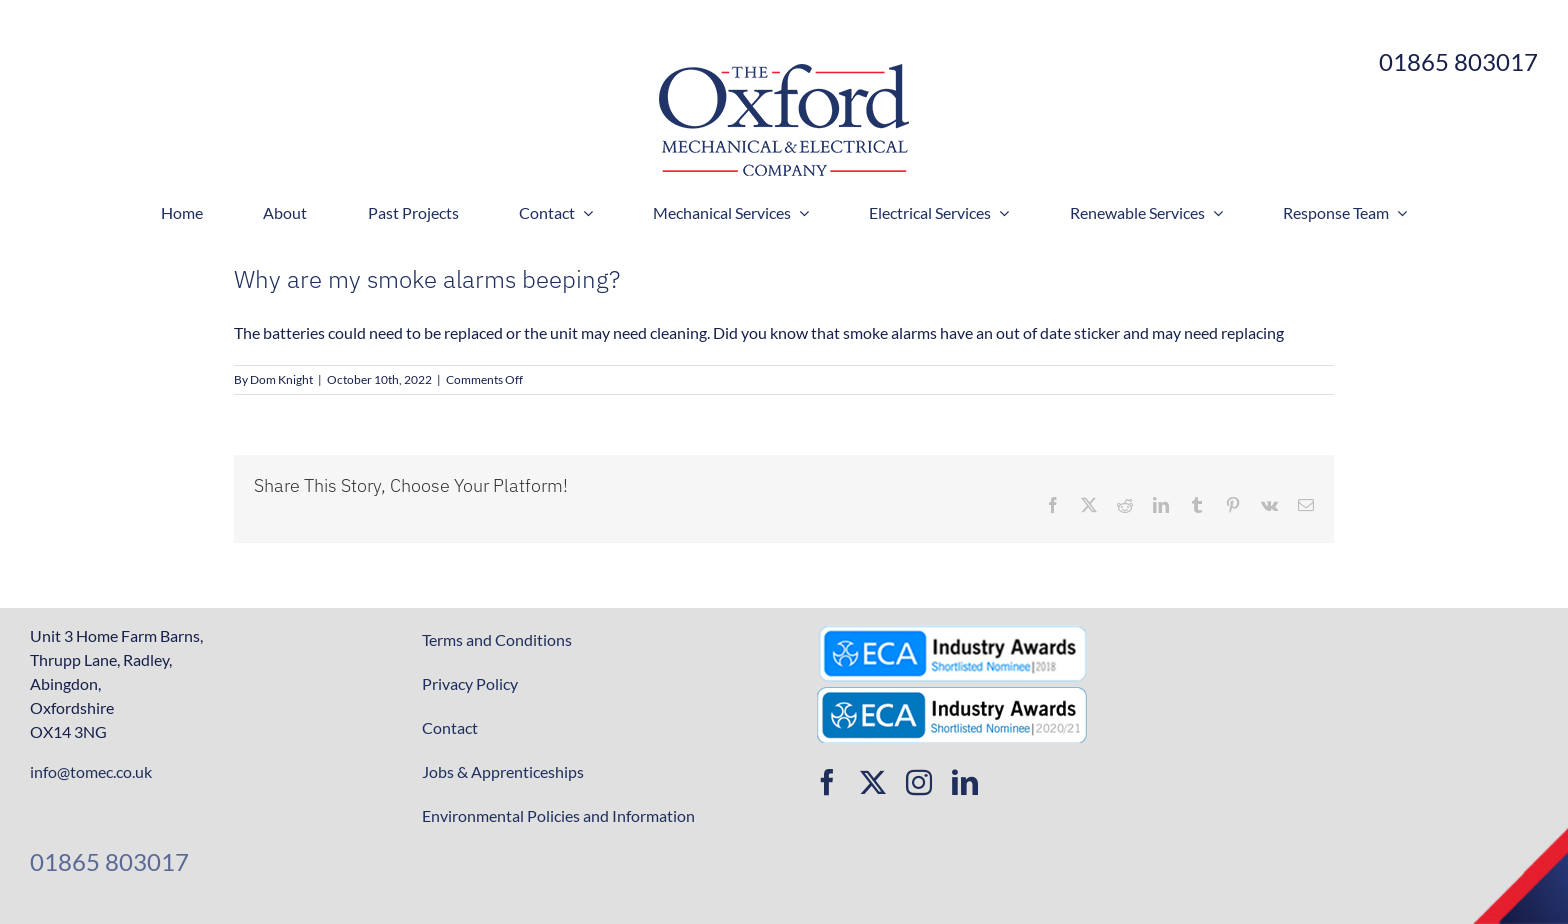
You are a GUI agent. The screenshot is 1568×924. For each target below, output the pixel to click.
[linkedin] (965, 782)
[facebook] (827, 782)
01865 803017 (109, 861)
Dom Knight (281, 379)
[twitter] (873, 782)
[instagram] (919, 782)
